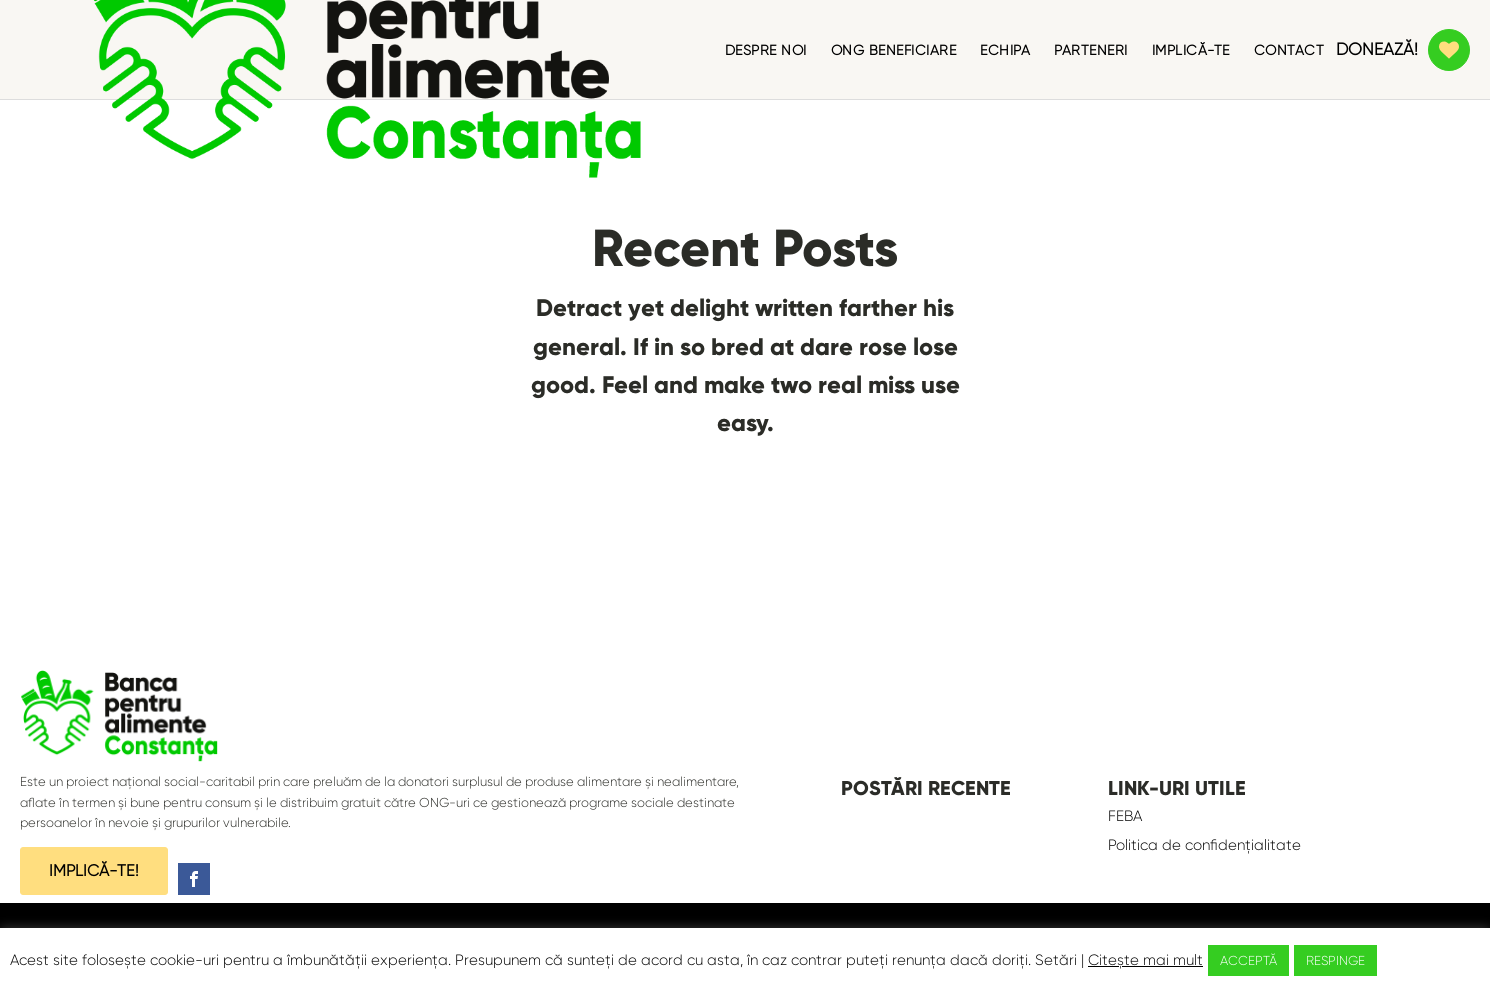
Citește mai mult (1145, 960)
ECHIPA (1005, 50)
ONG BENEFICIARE (894, 50)
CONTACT (1289, 50)
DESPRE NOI (766, 50)
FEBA (1125, 816)
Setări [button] (1056, 960)
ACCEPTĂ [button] (1248, 960)
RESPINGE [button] (1335, 960)
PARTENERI (1091, 50)
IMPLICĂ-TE (1191, 50)
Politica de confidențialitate (1204, 845)
